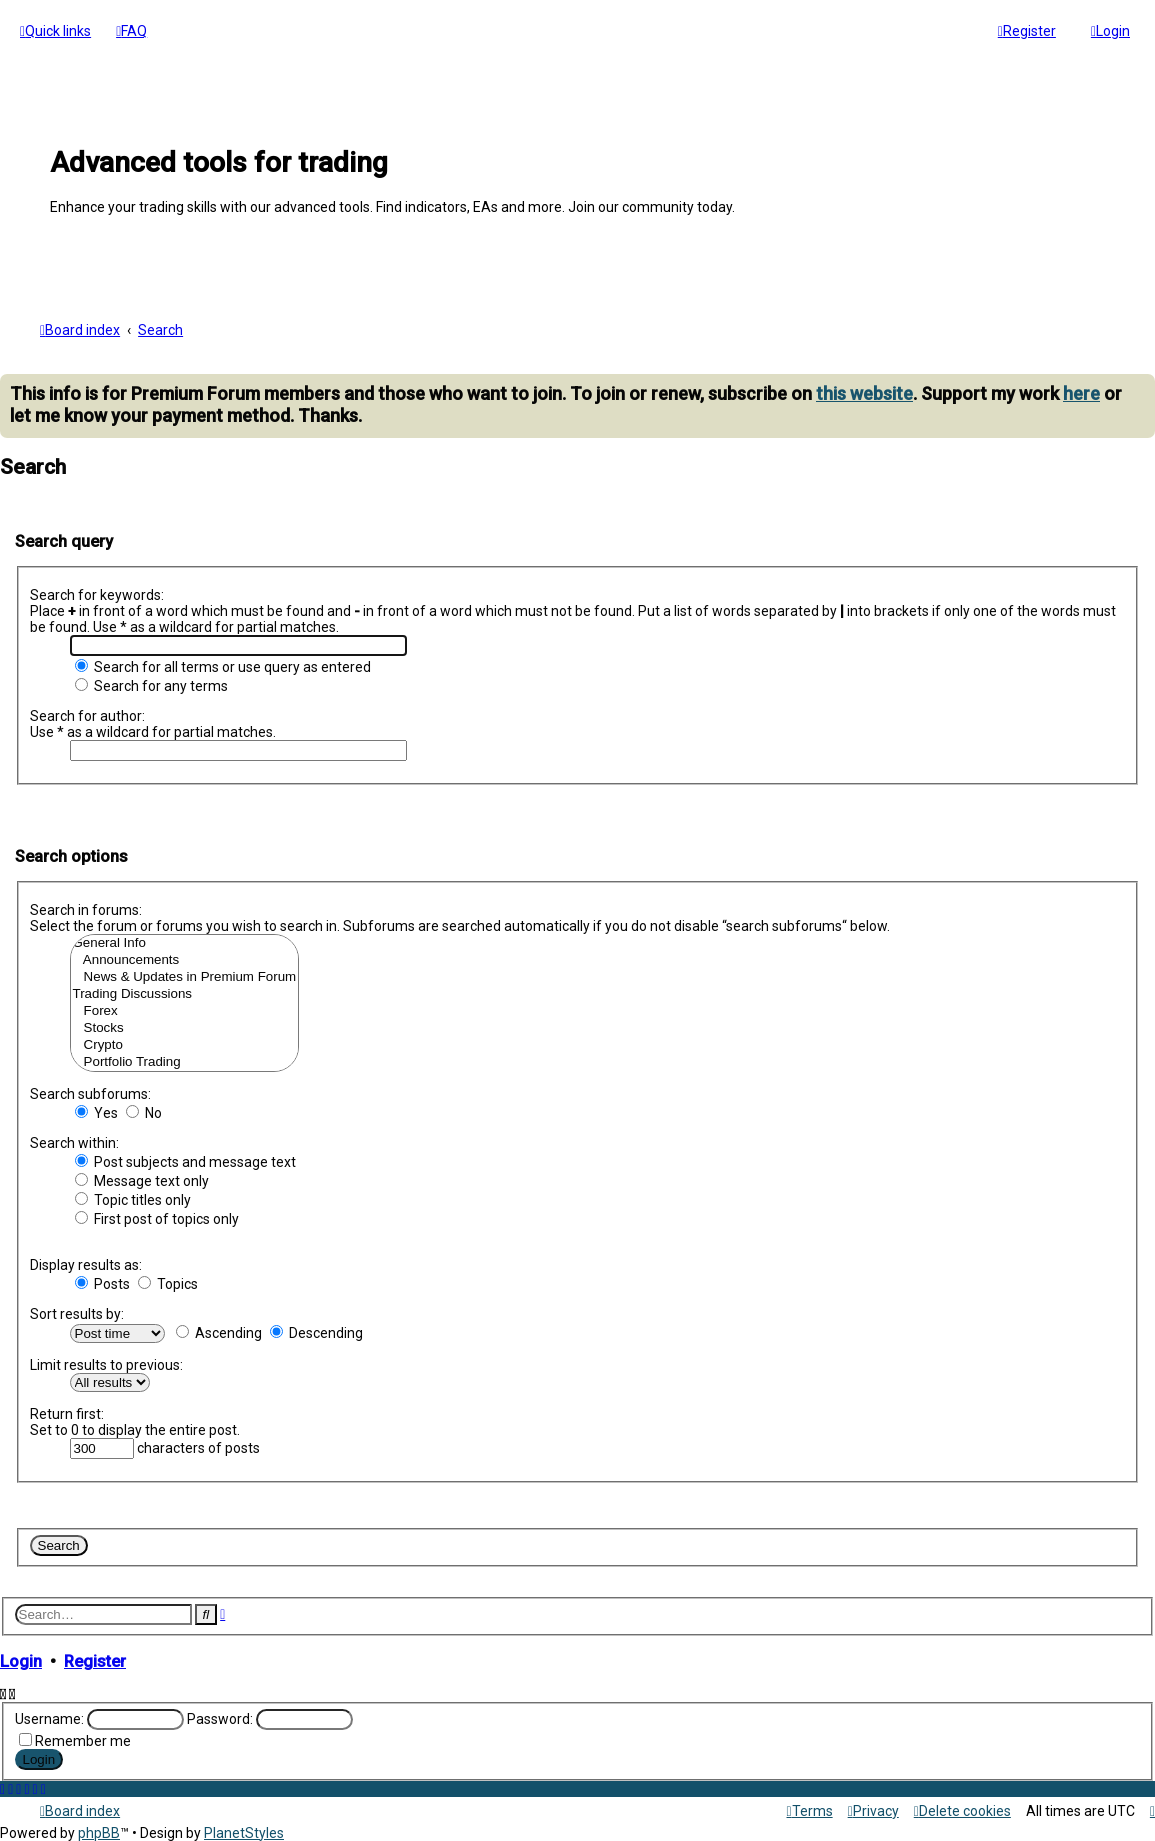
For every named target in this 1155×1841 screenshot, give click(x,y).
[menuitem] (131, 31)
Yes (96, 1111)
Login (21, 1659)
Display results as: (86, 1263)
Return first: (67, 1412)
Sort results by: (77, 1312)
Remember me (83, 1739)
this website (864, 391)
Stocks (185, 1026)
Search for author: (87, 714)
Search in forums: (86, 908)
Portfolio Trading (185, 1060)
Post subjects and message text (185, 1160)
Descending (316, 1331)
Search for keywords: (97, 593)
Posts (102, 1282)
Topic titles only (133, 1198)
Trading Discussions (185, 992)
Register (95, 1659)
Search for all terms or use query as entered (223, 665)
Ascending (219, 1331)
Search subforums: (90, 1092)
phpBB (99, 1833)
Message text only (142, 1179)
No (144, 1111)
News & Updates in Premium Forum (185, 975)
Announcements (185, 958)
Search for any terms (151, 684)
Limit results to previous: (106, 1363)
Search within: (74, 1141)
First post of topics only (157, 1217)
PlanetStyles (244, 1833)
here (1081, 391)
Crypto (185, 1043)
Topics (168, 1282)
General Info (185, 941)
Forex (185, 1009)
